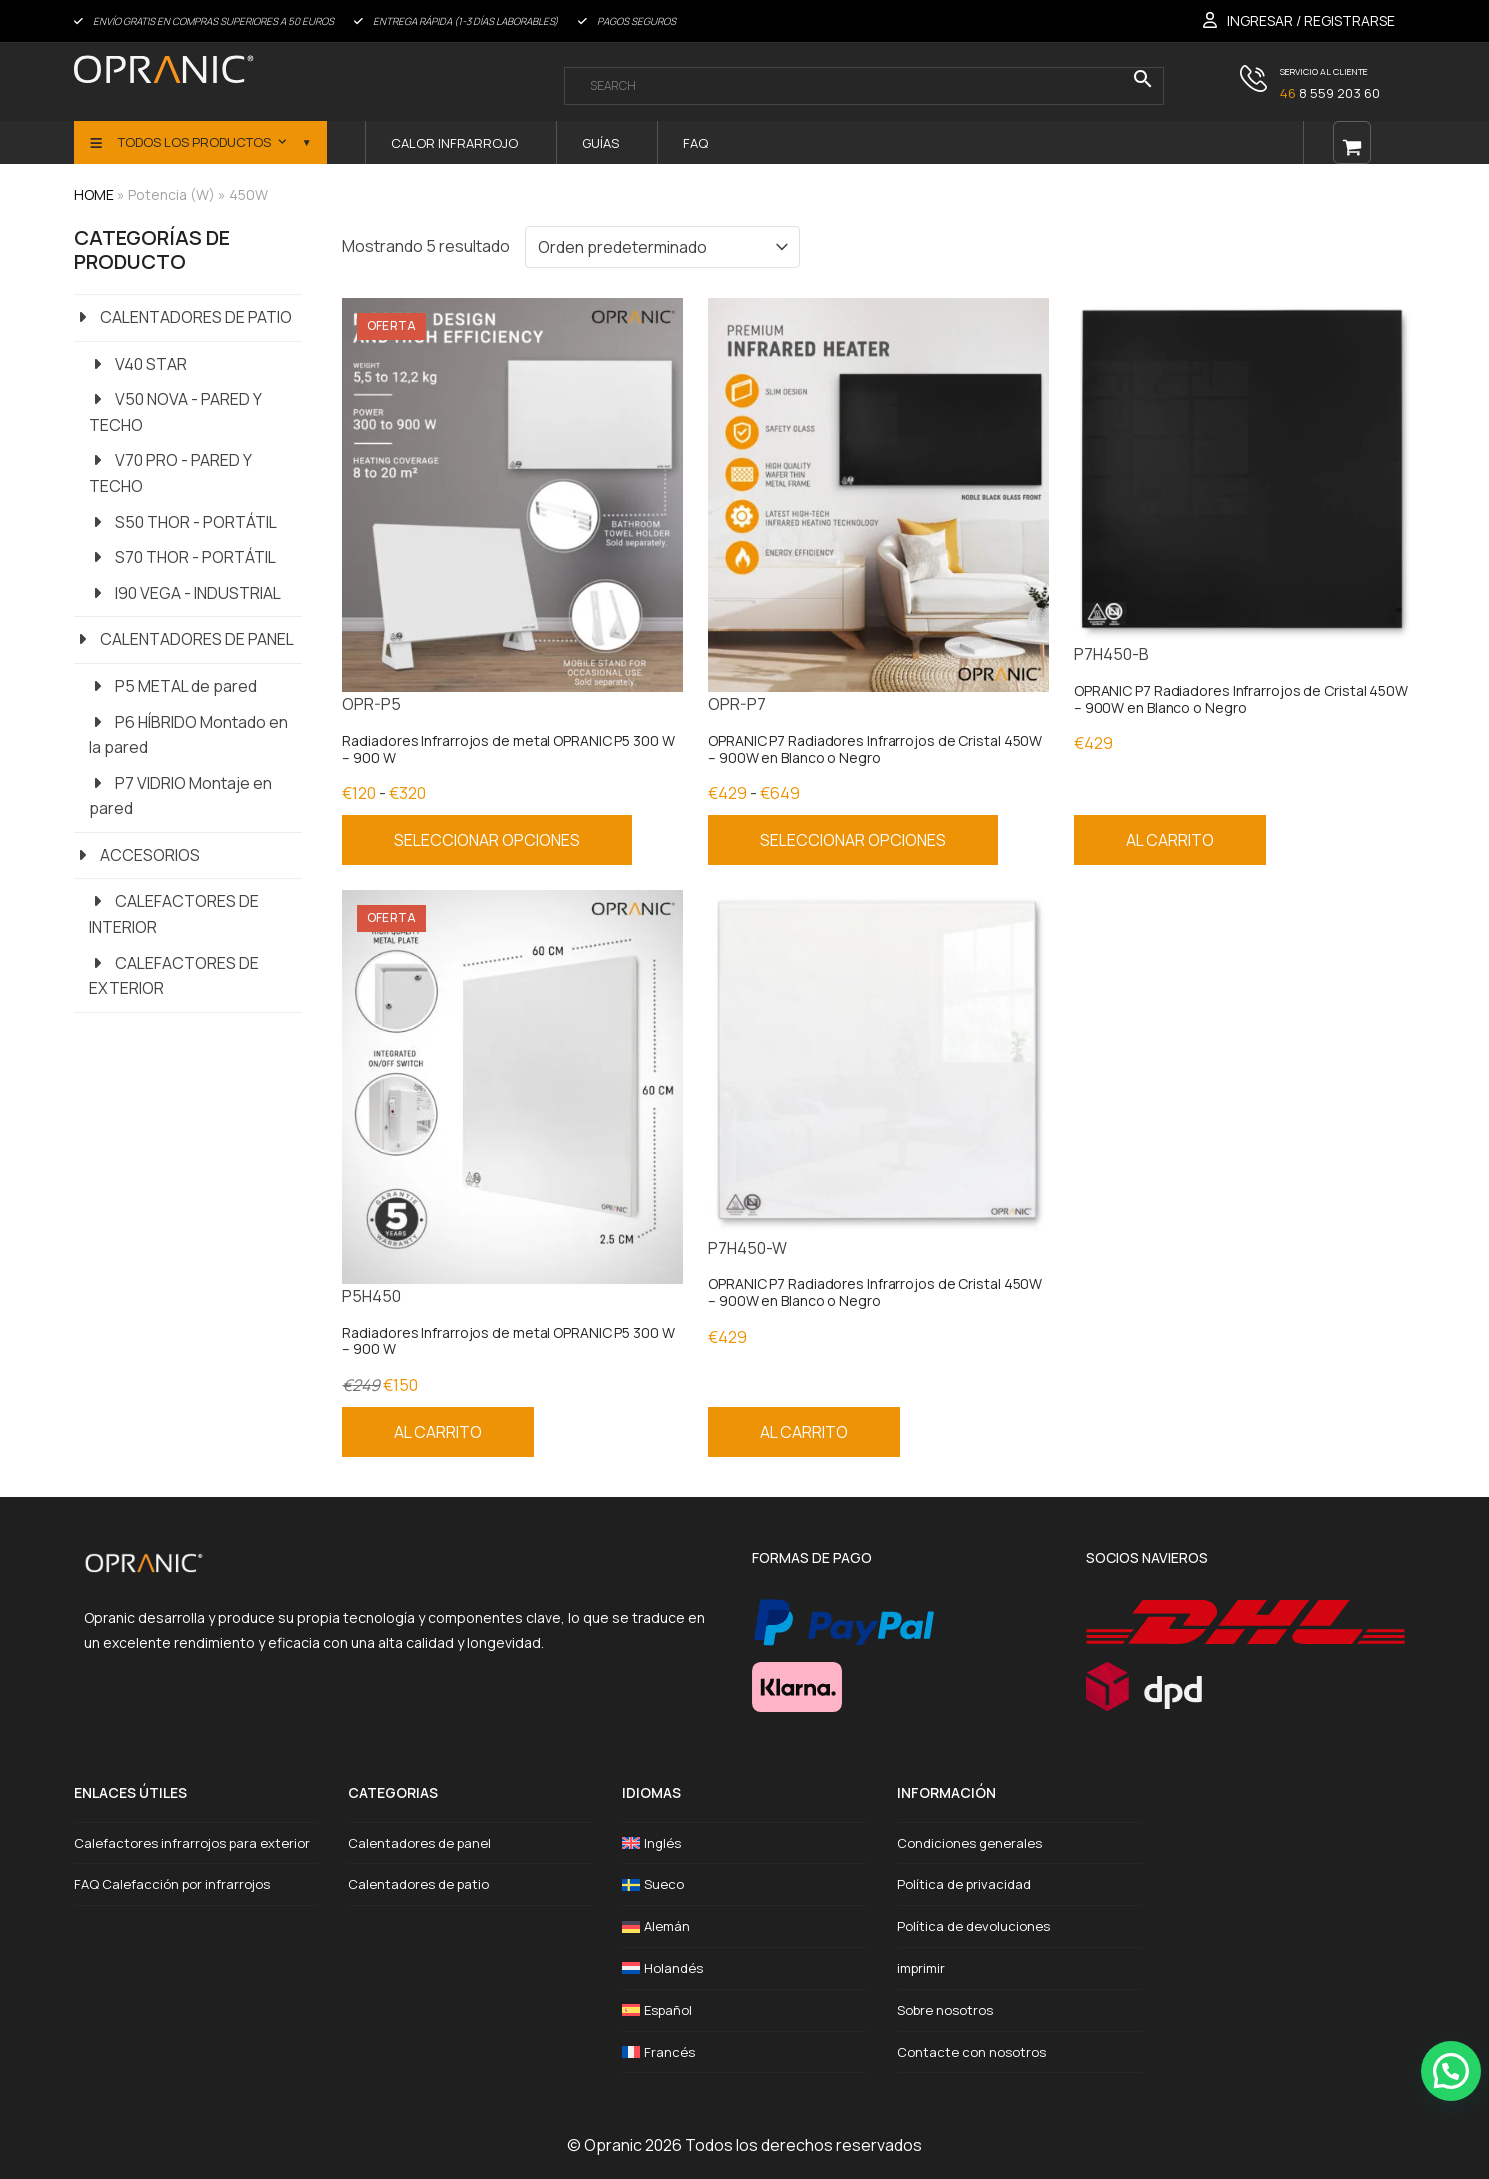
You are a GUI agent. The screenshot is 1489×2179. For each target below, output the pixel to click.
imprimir (921, 1968)
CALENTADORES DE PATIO (196, 317)
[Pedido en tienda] (662, 247)
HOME (94, 194)
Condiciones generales (969, 1843)
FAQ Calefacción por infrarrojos (172, 1884)
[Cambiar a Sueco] (744, 1884)
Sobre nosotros (945, 2010)
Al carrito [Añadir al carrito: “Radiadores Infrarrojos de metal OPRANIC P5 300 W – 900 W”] (438, 1432)
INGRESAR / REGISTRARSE (1311, 20)
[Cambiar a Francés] (744, 2052)
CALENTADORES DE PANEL (197, 639)
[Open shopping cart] (1352, 142)
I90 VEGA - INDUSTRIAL (198, 593)
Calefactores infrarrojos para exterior (192, 1843)
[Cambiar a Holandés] (744, 1968)
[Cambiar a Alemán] (744, 1926)
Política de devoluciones (973, 1926)
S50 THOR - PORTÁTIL (196, 522)
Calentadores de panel (419, 1843)
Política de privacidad (964, 1884)
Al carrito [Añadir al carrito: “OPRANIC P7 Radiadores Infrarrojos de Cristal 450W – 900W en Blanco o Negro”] (1170, 840)
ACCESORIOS (150, 855)
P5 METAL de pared (186, 686)
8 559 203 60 (1330, 93)
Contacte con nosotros (971, 2052)
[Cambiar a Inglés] (744, 1843)
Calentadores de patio (418, 1884)
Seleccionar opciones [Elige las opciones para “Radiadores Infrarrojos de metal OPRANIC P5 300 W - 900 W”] (487, 840)
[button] (1451, 2071)
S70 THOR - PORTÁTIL (195, 557)
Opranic (613, 2145)
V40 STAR (151, 364)
